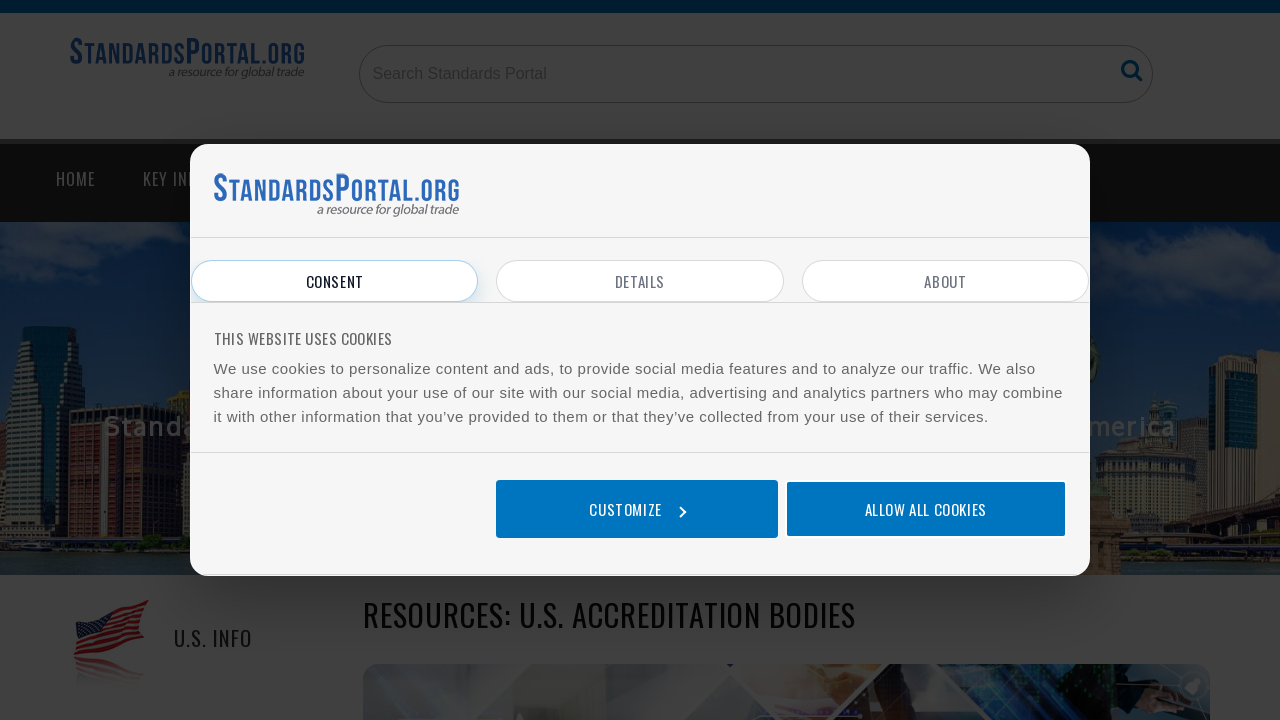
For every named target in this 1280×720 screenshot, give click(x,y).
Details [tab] (640, 281)
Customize (637, 509)
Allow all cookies (926, 509)
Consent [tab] (335, 281)
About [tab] (945, 281)
